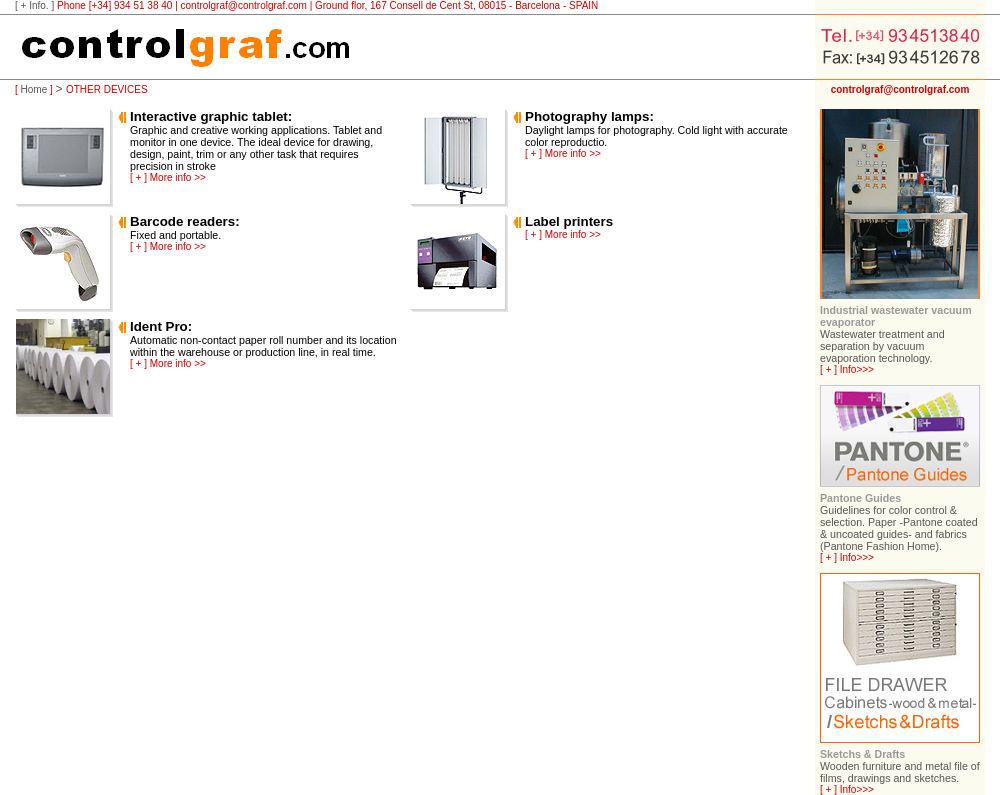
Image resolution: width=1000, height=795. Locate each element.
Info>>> (857, 369)
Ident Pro (159, 326)
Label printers (569, 221)
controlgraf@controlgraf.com (244, 5)
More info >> (178, 177)
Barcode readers (182, 221)
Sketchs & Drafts (862, 754)
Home (34, 89)
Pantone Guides (860, 498)
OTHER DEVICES (107, 89)
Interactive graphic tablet (209, 116)
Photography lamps (587, 116)
